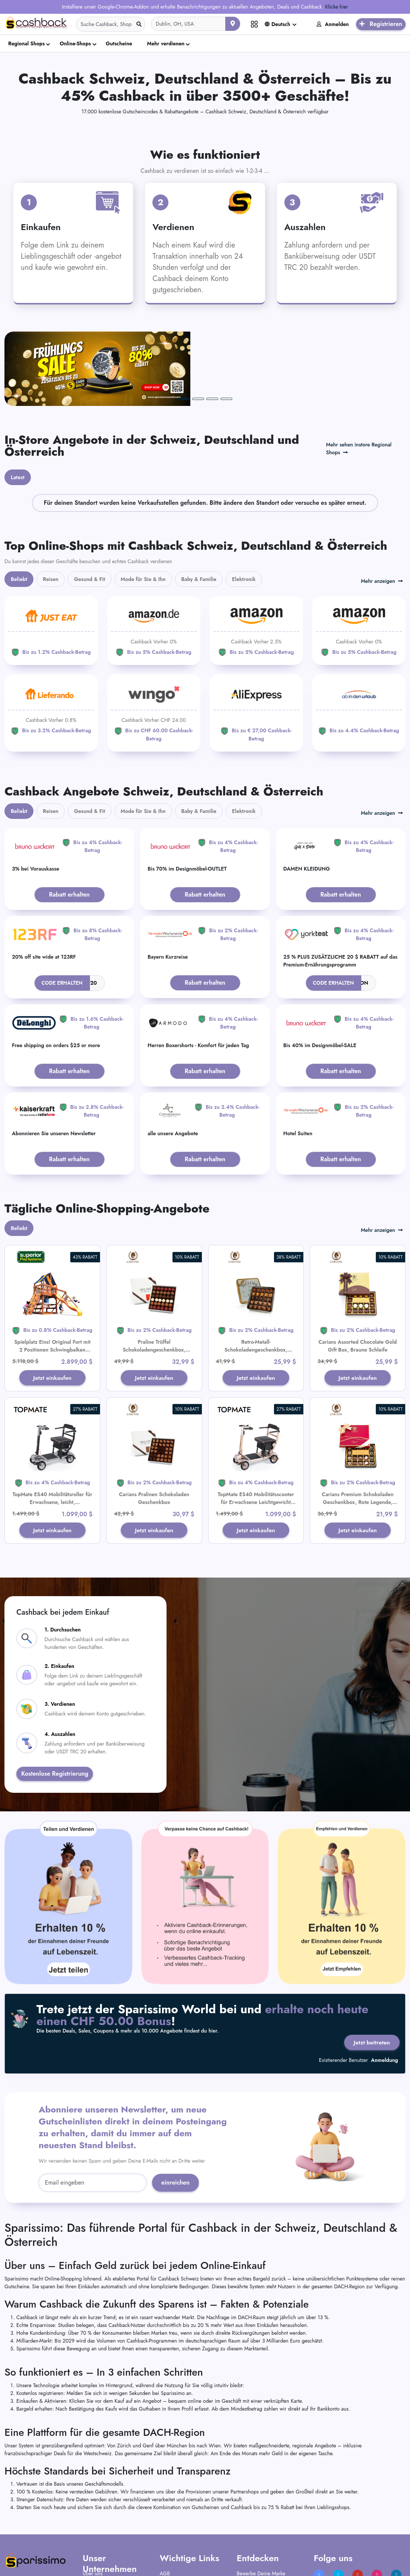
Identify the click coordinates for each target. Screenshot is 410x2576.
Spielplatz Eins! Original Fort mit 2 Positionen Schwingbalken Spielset (52, 1283)
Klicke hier (336, 6)
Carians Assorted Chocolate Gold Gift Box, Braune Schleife (358, 1279)
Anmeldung (384, 1996)
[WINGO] (154, 646)
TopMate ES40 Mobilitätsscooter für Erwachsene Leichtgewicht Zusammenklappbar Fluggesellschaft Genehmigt (256, 1439)
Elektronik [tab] (244, 512)
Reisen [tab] (50, 512)
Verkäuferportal (253, 2529)
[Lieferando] (51, 642)
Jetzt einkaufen (52, 1311)
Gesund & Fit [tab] (89, 512)
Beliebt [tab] (19, 512)
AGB (165, 2509)
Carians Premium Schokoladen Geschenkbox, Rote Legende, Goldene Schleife (358, 1435)
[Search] (110, 24)
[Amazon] (154, 564)
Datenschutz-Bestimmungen (190, 2529)
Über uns (92, 2509)
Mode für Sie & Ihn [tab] (143, 512)
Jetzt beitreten (371, 1977)
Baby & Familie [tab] (199, 512)
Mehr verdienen (166, 43)
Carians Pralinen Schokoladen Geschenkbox (154, 1432)
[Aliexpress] (256, 646)
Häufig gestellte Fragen (108, 2519)
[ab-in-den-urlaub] (359, 642)
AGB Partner (173, 2519)
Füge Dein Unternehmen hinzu (270, 2519)
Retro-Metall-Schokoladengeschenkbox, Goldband (256, 1283)
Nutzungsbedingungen (185, 2538)
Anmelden (333, 24)
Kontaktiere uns (99, 2529)
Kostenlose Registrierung (54, 1708)
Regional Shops (26, 43)
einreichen (175, 2118)
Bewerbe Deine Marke (261, 2509)
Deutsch (277, 24)
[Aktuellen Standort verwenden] (232, 24)
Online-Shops (75, 43)
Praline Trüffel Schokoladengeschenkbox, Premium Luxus (154, 1283)
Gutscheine (119, 43)
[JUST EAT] (51, 564)
